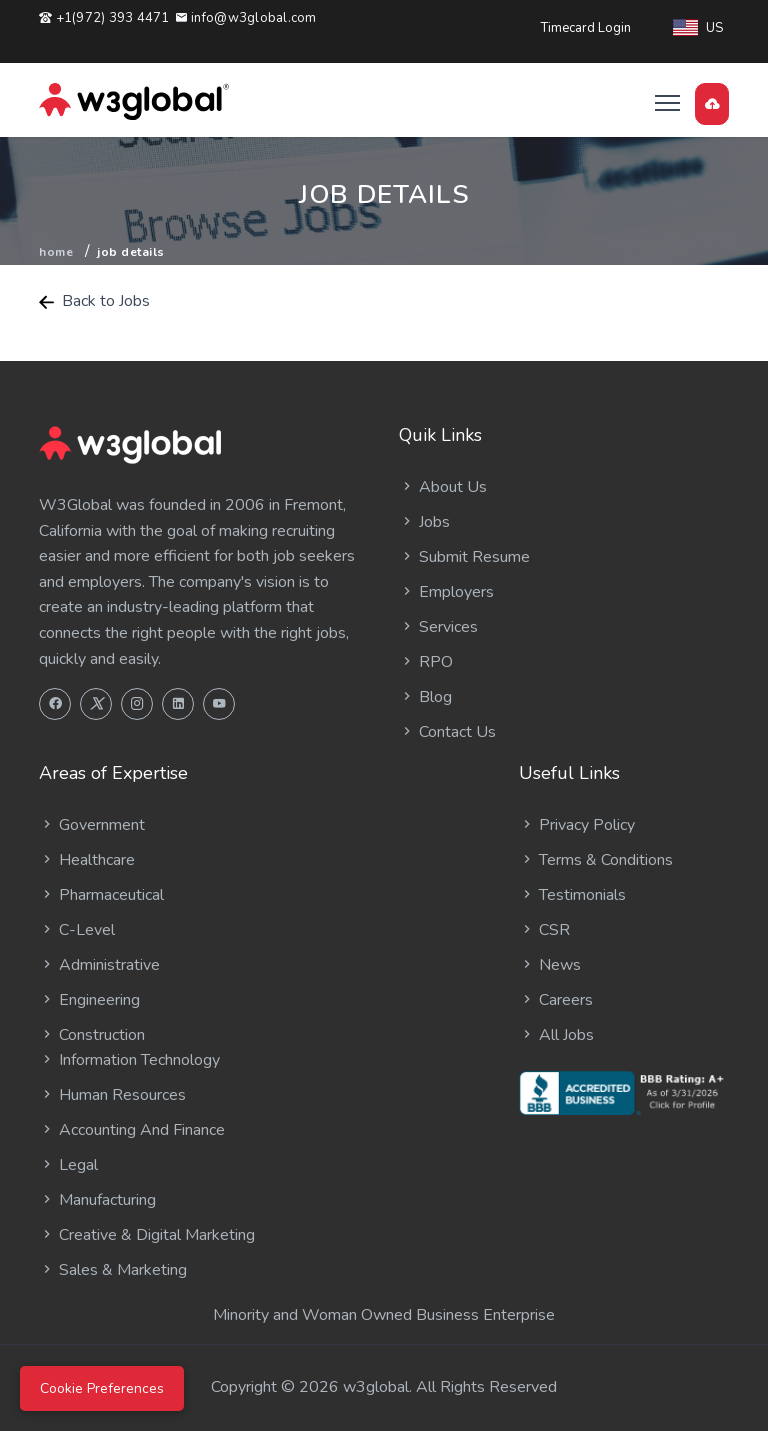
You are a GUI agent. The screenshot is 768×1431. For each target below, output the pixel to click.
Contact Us (447, 732)
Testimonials (572, 895)
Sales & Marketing (113, 1270)
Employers (446, 592)
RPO (426, 662)
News (550, 965)
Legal (68, 1165)
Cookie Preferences (102, 1388)
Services (438, 627)
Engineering (89, 1000)
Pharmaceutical (101, 895)
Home (56, 252)
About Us (443, 487)
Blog (425, 697)
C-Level (77, 930)
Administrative (99, 965)
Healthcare (87, 860)
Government (92, 825)
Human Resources (112, 1095)
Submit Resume (464, 557)
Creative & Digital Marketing (147, 1235)
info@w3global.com (246, 18)
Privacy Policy (577, 825)
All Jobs (556, 1035)
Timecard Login (586, 28)
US (698, 28)
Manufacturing (97, 1200)
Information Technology (129, 1060)
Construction (92, 1035)
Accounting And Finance (132, 1130)
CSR (544, 930)
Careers (556, 1000)
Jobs (424, 522)
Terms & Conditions (596, 860)
